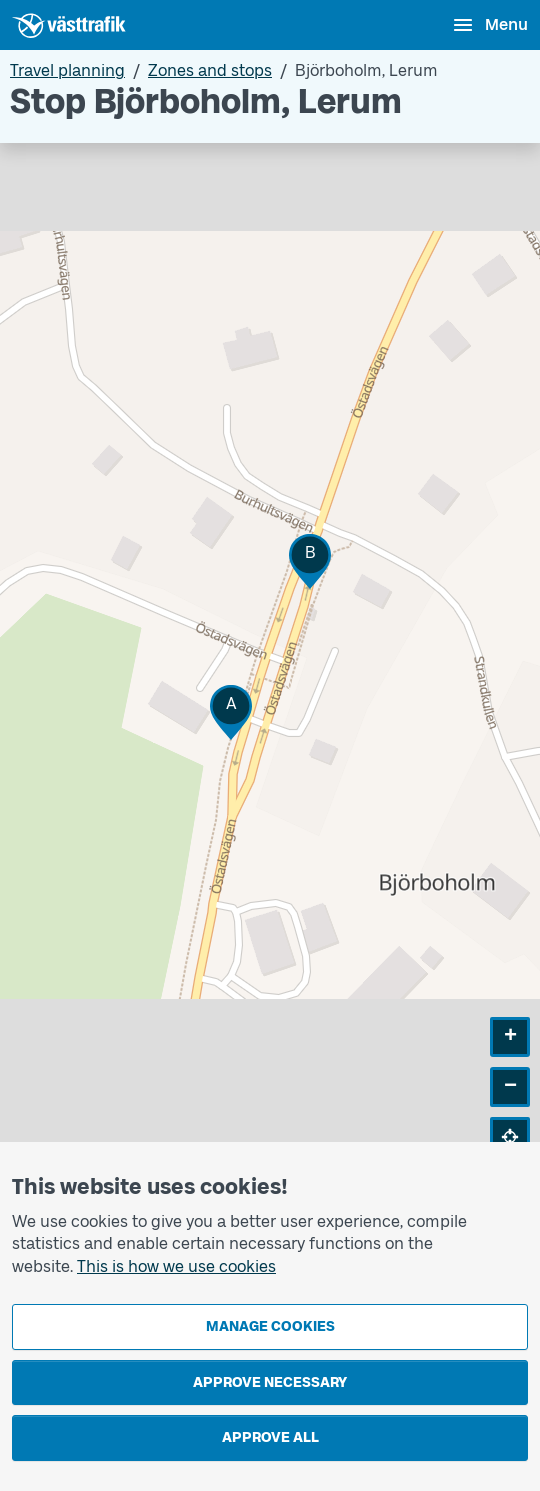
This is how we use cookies (176, 1266)
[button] (231, 712)
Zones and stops (210, 70)
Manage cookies (270, 1326)
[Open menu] (489, 25)
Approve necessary (270, 1382)
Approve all (270, 1437)
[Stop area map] (270, 665)
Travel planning (67, 70)
